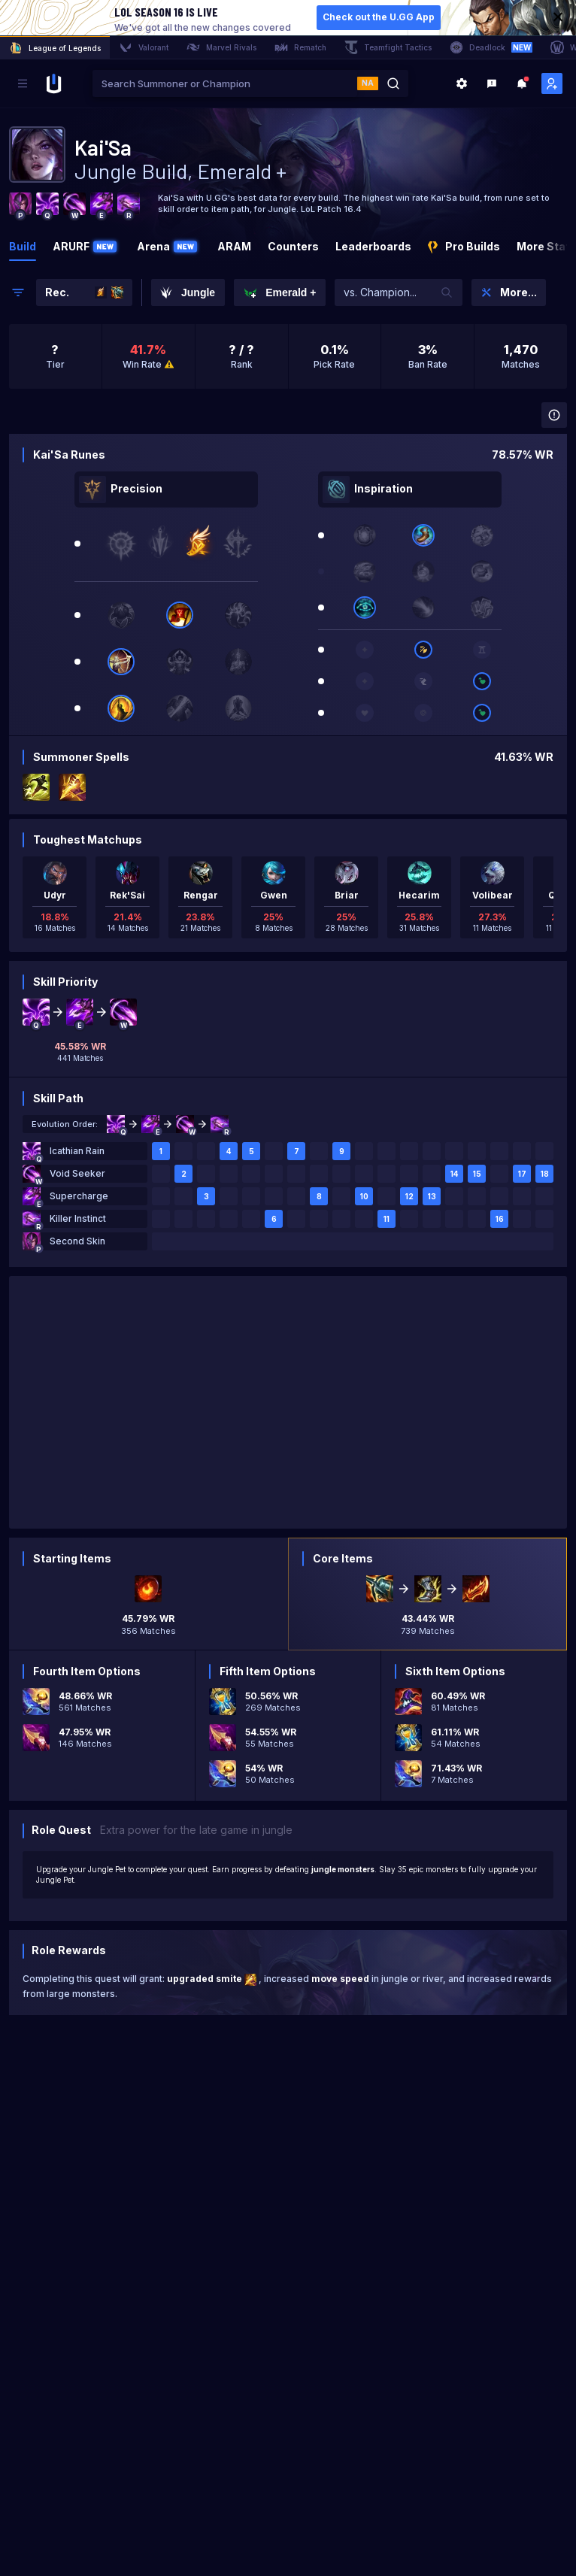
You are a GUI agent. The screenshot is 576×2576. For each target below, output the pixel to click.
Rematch (300, 47)
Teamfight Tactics (388, 47)
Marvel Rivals (221, 47)
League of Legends (55, 48)
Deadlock (491, 47)
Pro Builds (464, 247)
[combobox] (224, 83)
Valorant (143, 47)
